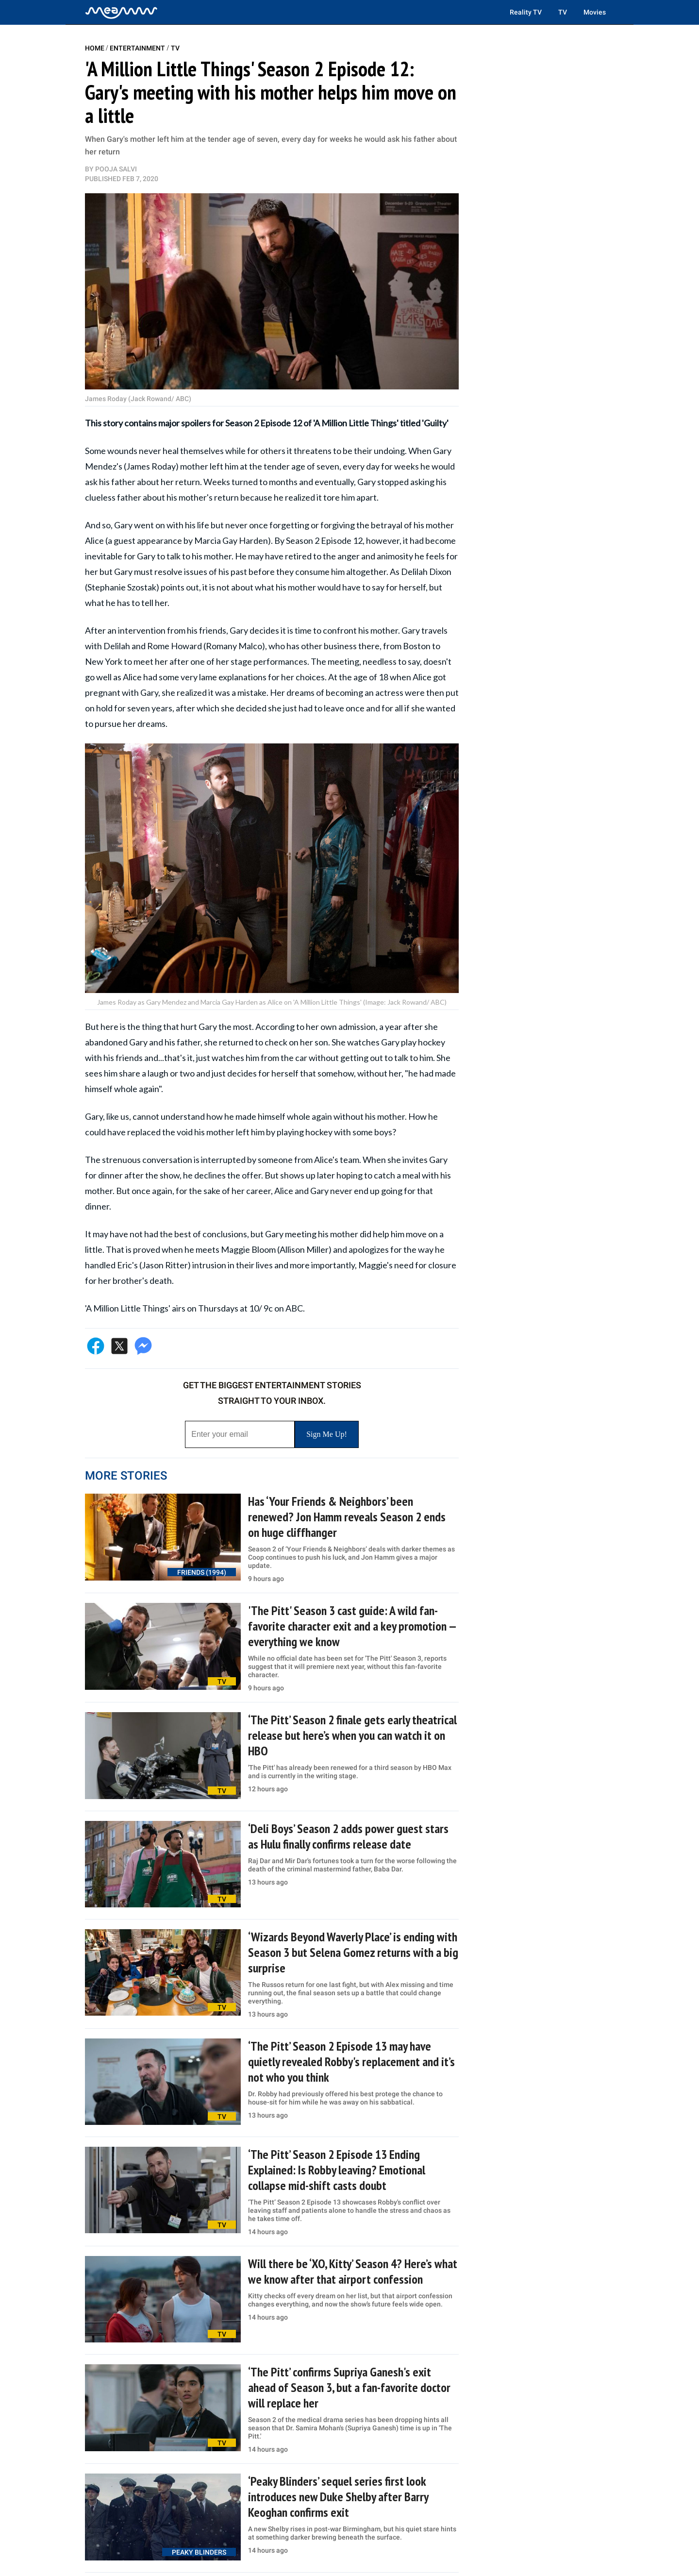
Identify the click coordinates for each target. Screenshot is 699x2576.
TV (562, 12)
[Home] (121, 12)
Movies (594, 12)
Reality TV (526, 12)
